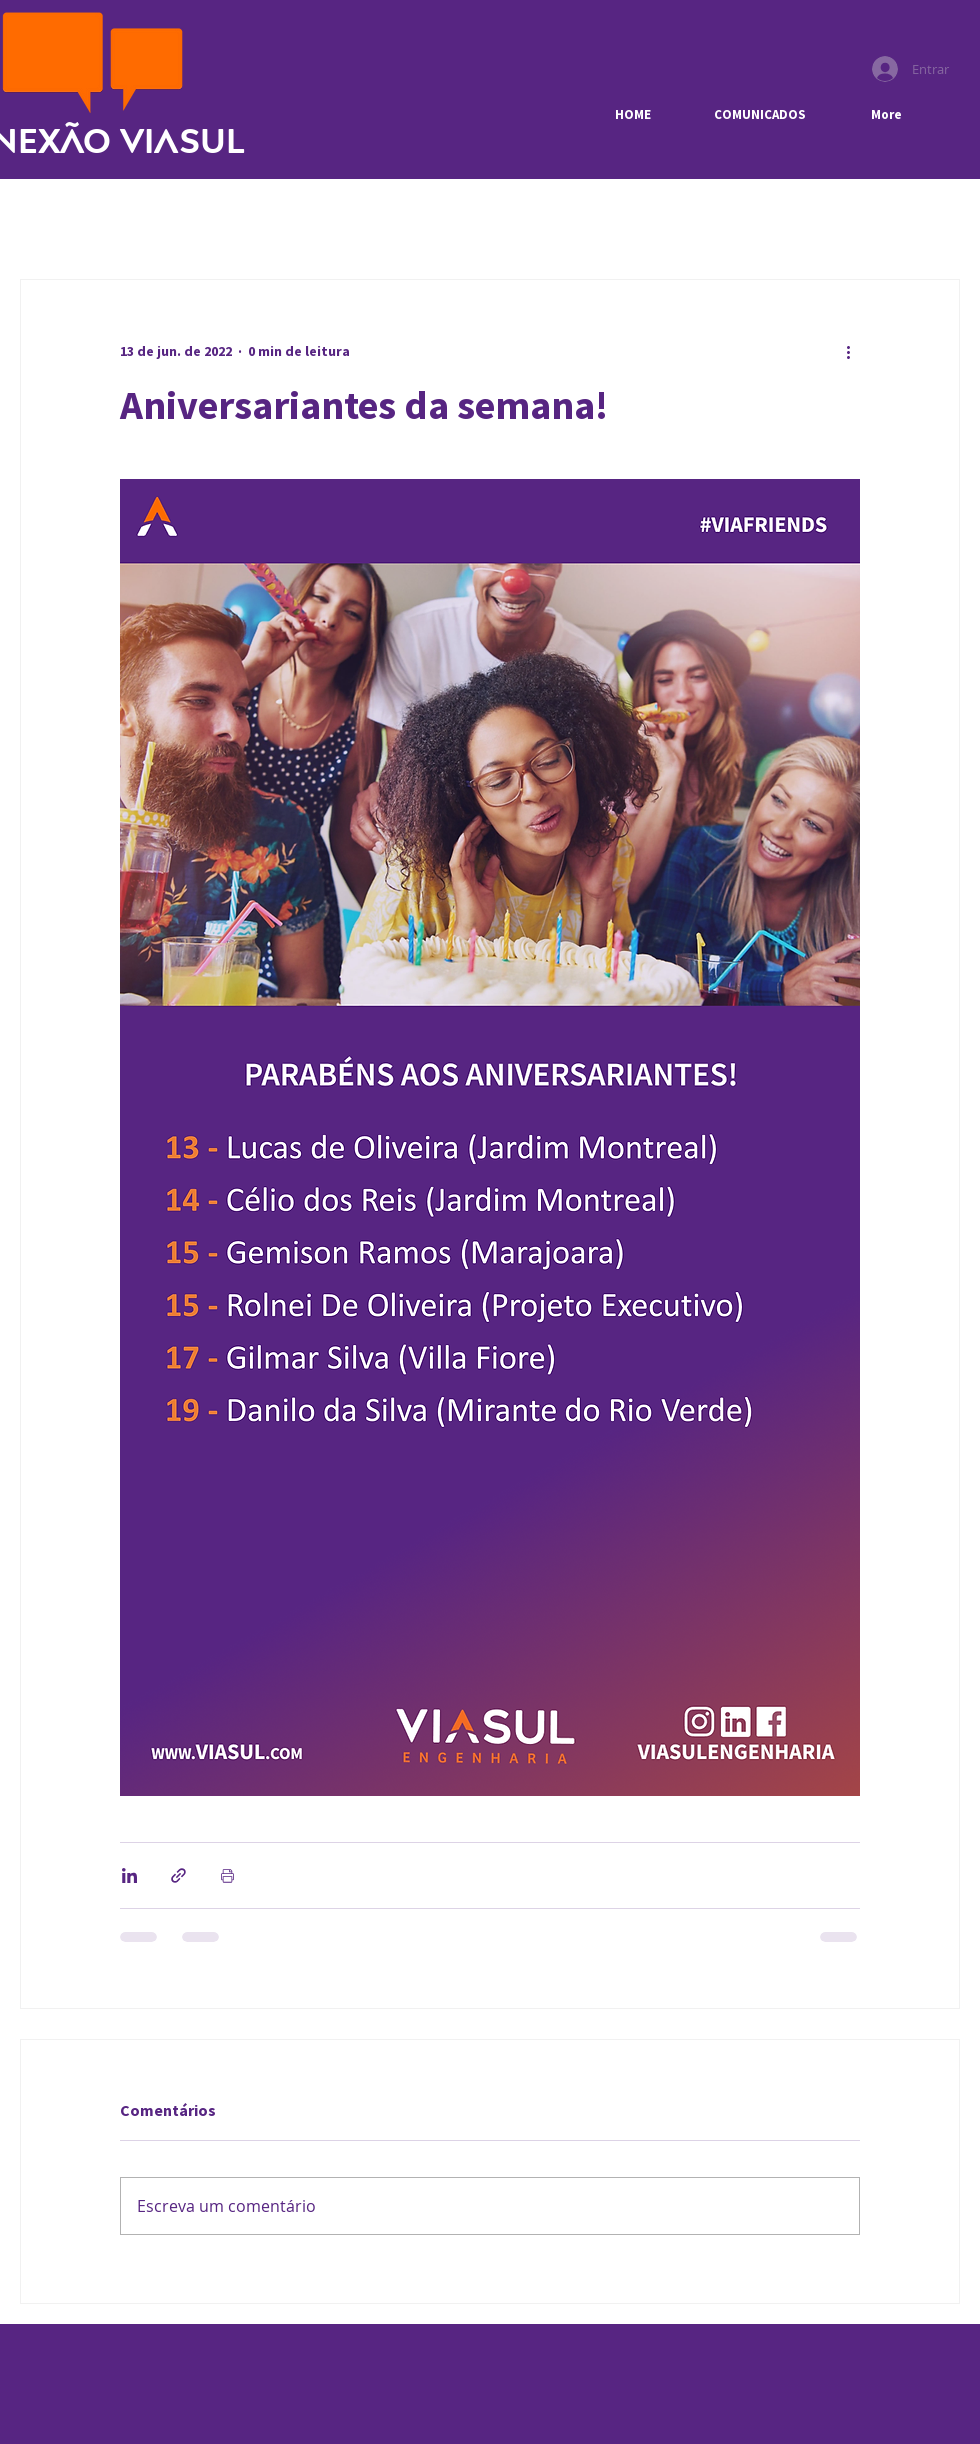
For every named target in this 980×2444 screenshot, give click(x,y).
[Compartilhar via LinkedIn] (129, 1875)
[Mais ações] (848, 352)
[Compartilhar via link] (178, 1875)
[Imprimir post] (227, 1875)
